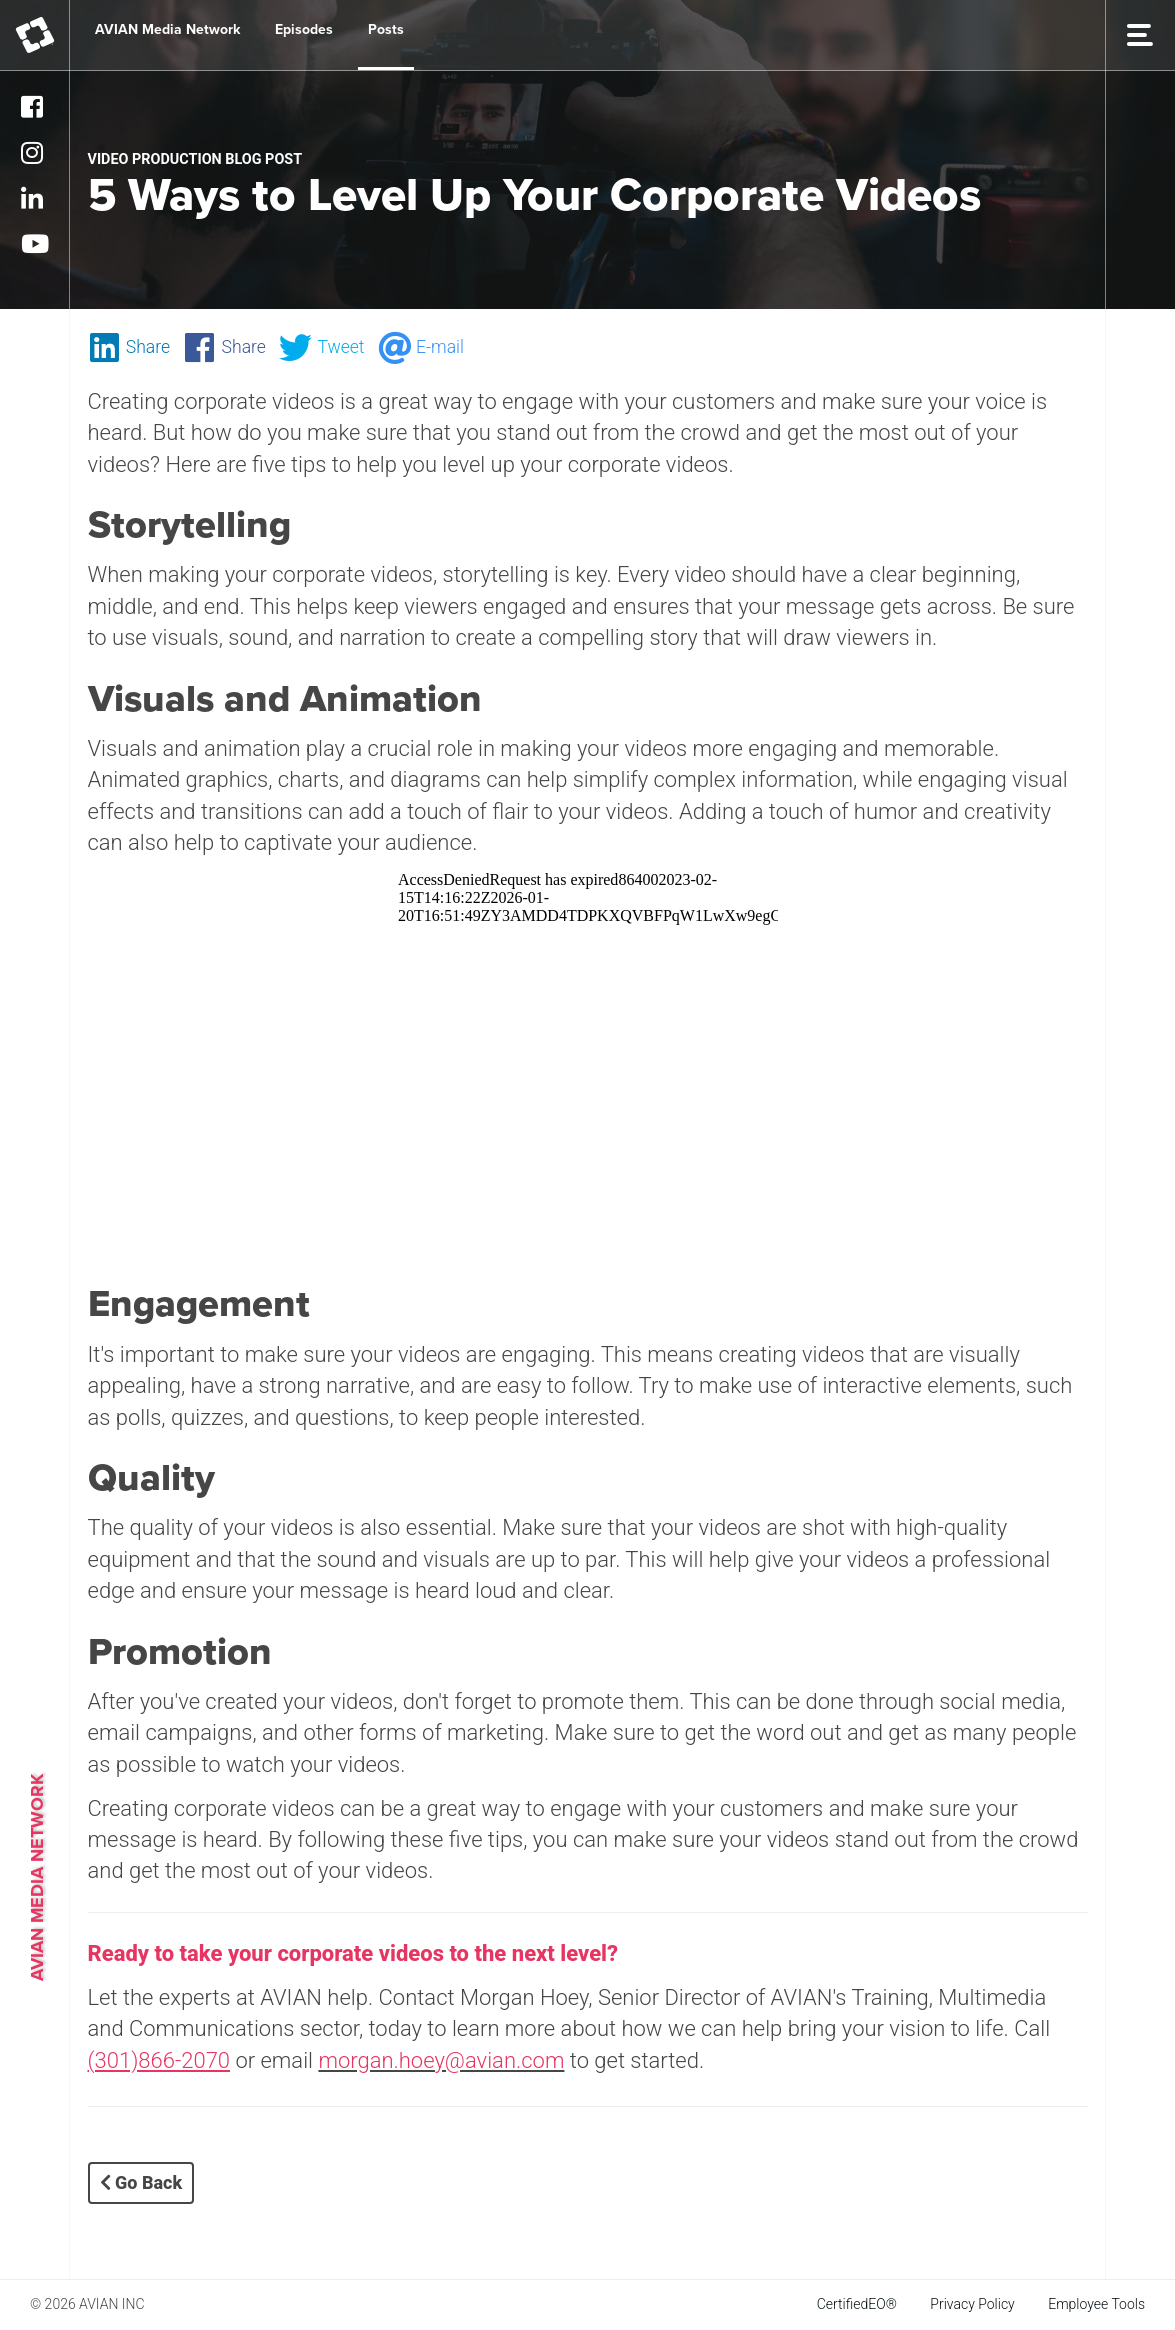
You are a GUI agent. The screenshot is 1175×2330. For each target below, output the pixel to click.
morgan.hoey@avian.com (441, 2060)
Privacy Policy (972, 2304)
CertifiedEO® (857, 2304)
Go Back (141, 2182)
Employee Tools (1096, 2304)
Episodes (304, 29)
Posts (386, 29)
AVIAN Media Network (167, 29)
